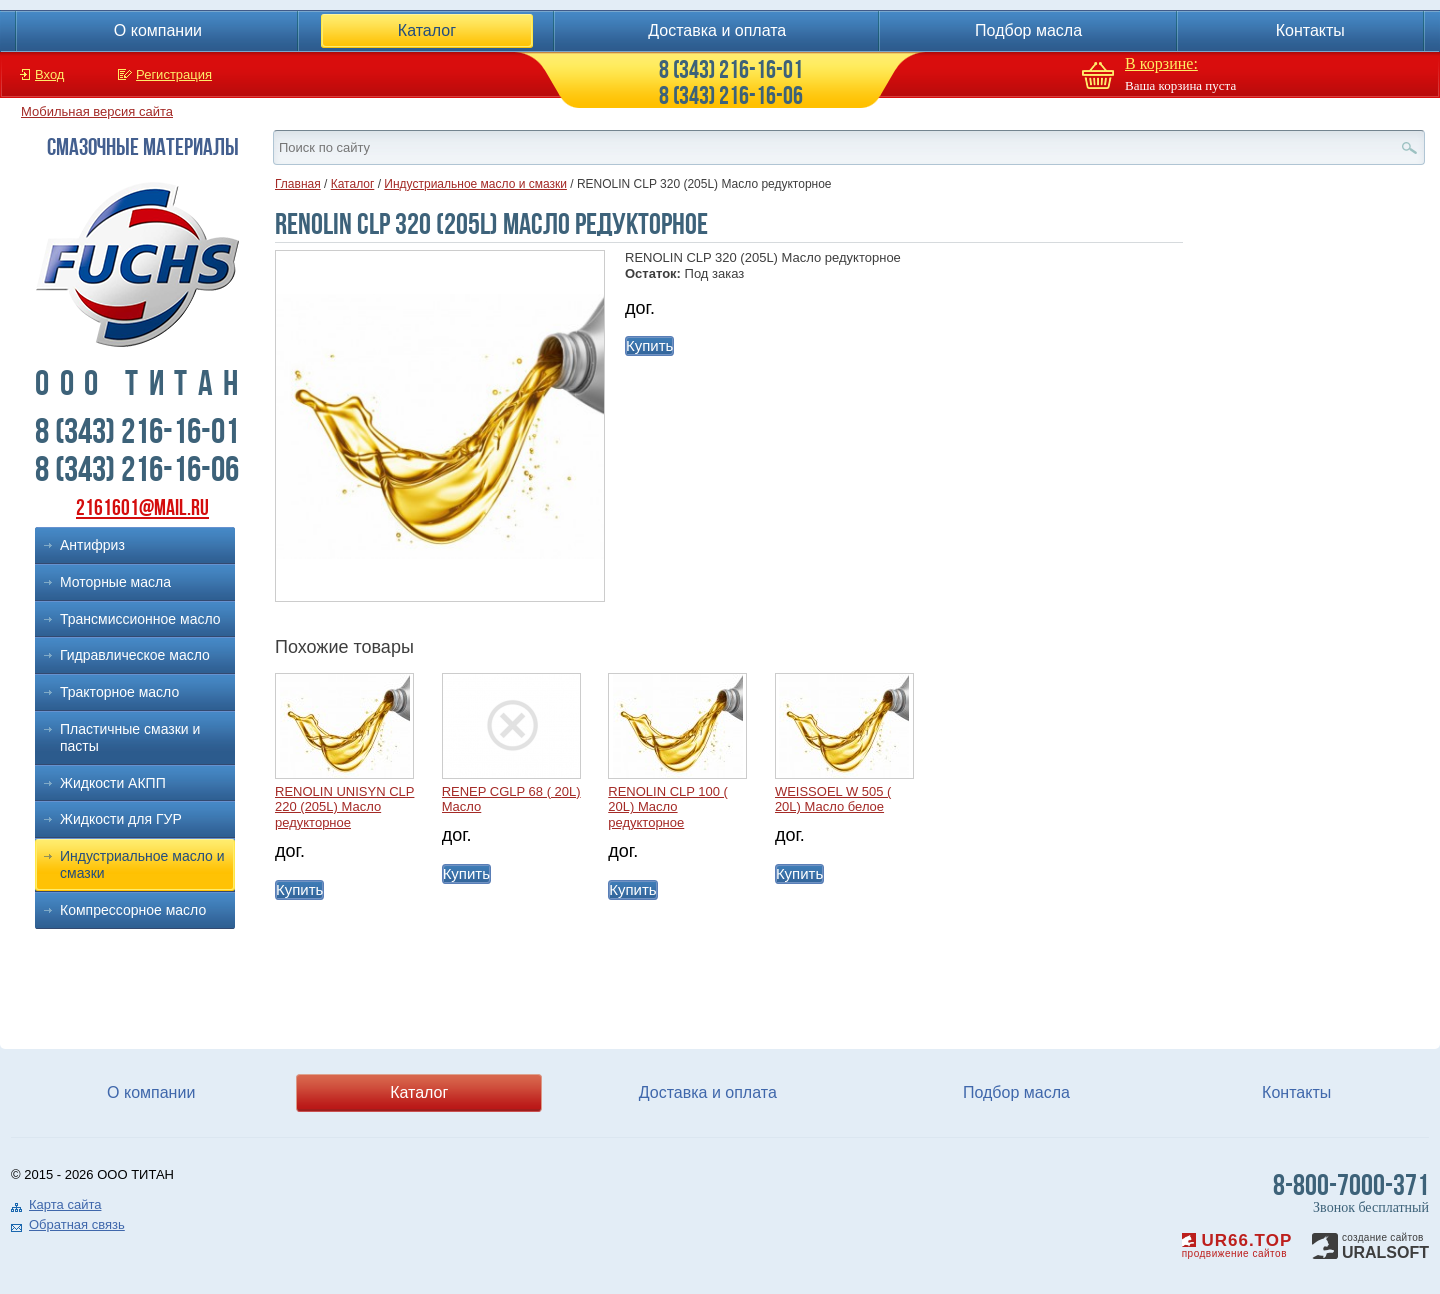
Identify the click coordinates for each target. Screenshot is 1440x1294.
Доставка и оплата (717, 30)
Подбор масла (1028, 30)
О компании (158, 30)
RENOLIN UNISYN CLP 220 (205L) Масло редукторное (344, 807)
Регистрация (174, 74)
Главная (298, 184)
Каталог (427, 30)
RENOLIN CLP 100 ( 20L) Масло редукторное (668, 807)
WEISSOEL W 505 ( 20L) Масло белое (833, 799)
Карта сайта (65, 1204)
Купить (649, 345)
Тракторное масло (119, 692)
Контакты (1310, 30)
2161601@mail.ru (142, 507)
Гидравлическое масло (135, 655)
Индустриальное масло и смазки (142, 864)
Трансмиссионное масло (140, 619)
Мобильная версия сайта (97, 111)
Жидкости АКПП (113, 783)
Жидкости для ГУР (121, 819)
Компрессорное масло (133, 910)
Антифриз (92, 545)
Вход (49, 74)
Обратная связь (77, 1224)
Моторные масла (115, 582)
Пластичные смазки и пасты (130, 737)
